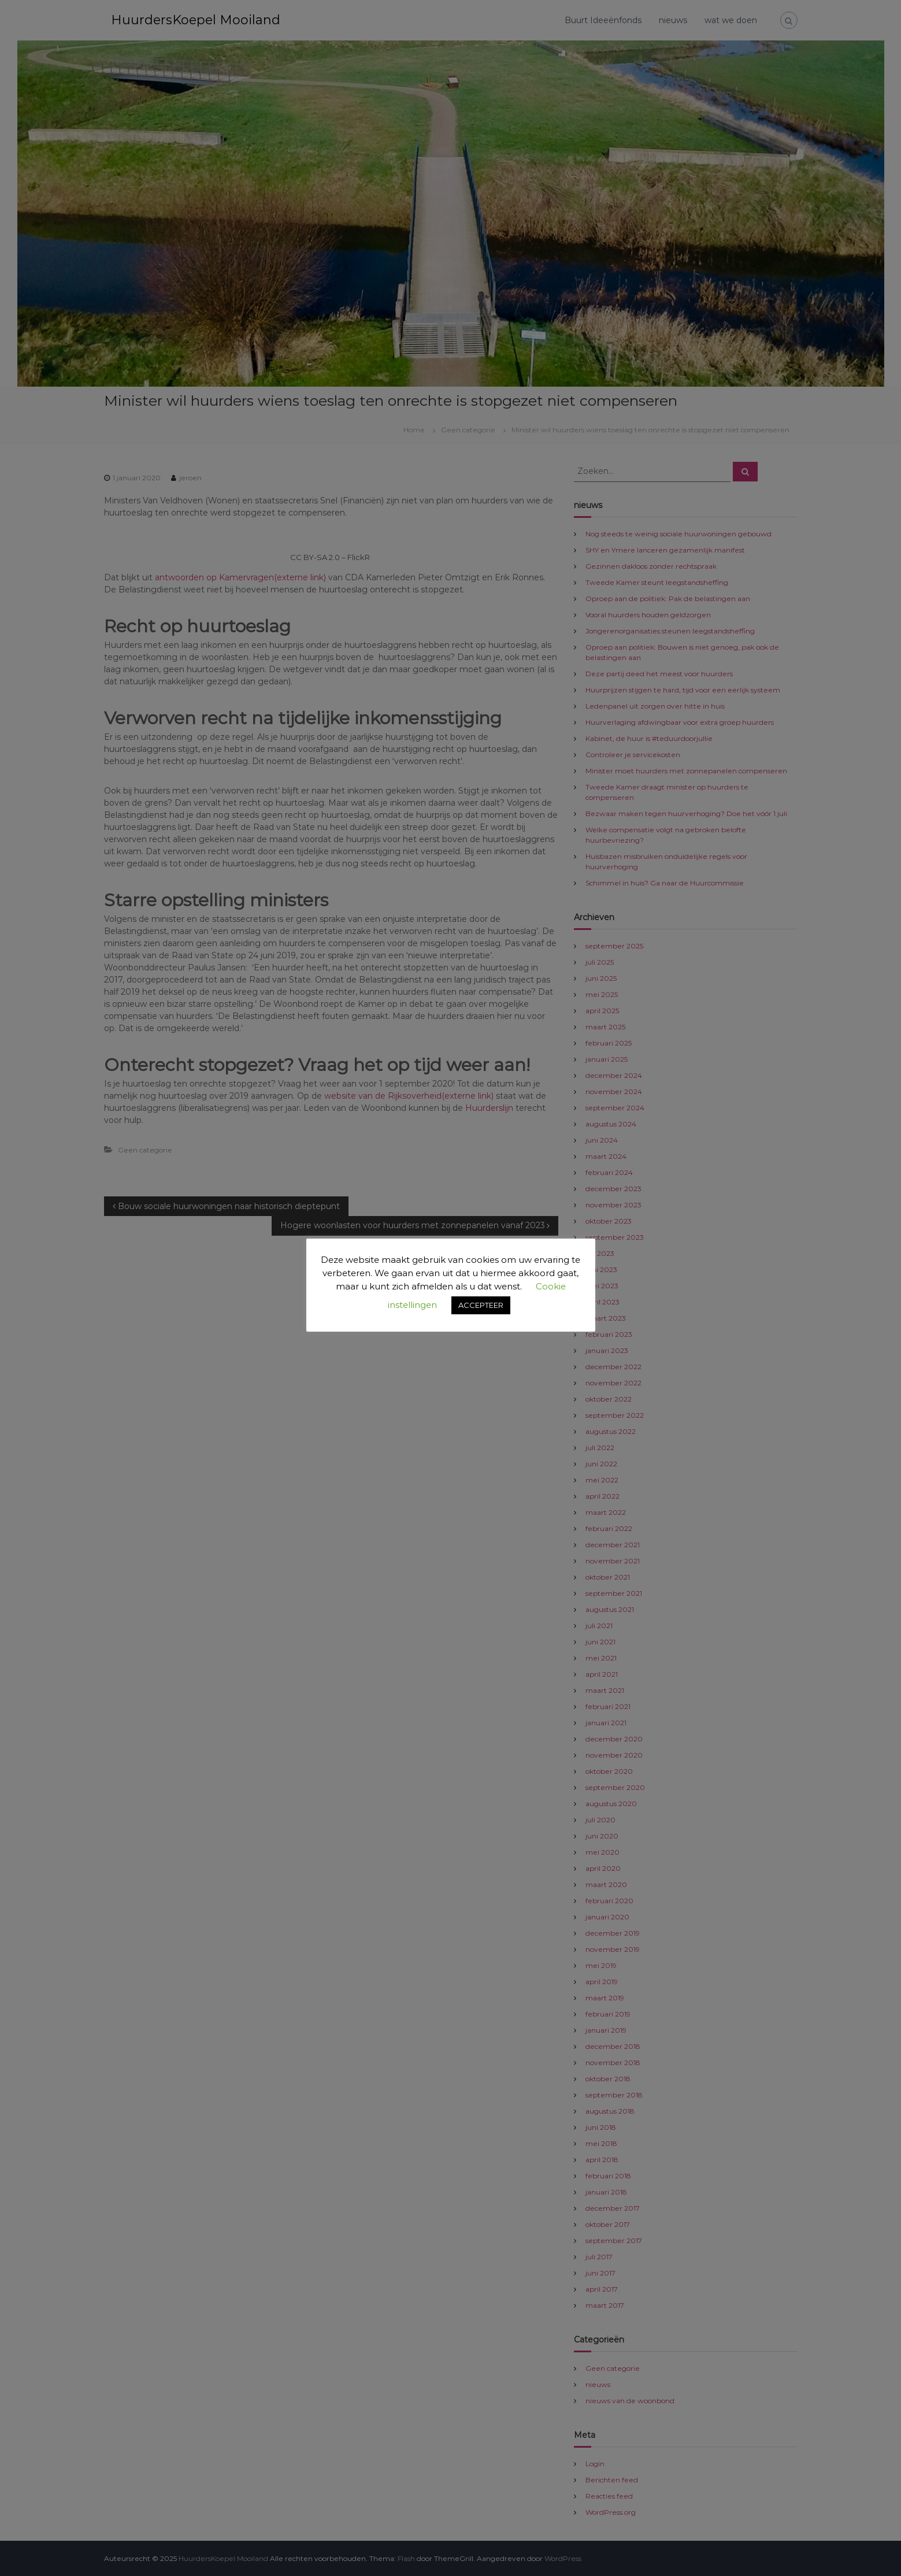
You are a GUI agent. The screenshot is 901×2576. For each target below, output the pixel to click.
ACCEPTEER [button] (480, 1305)
